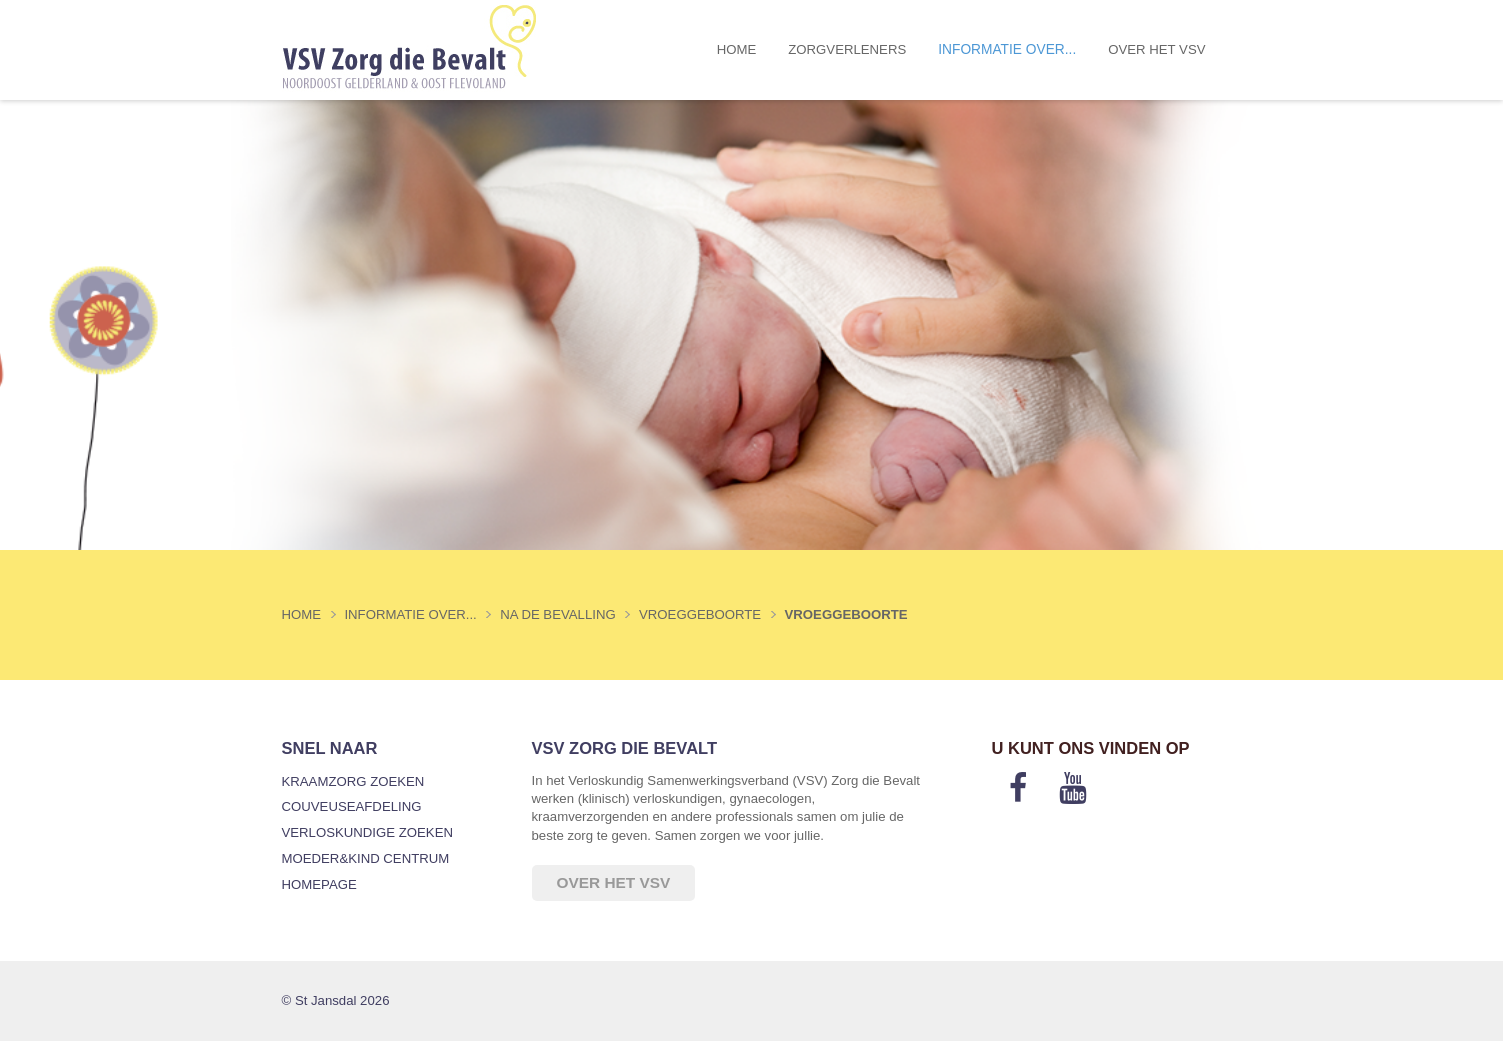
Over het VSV (1156, 49)
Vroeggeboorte (846, 614)
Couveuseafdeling (352, 806)
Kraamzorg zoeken (353, 781)
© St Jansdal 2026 (336, 1000)
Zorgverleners (847, 49)
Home (737, 49)
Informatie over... (1007, 49)
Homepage (319, 884)
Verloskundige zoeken (367, 832)
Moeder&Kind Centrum (366, 858)
